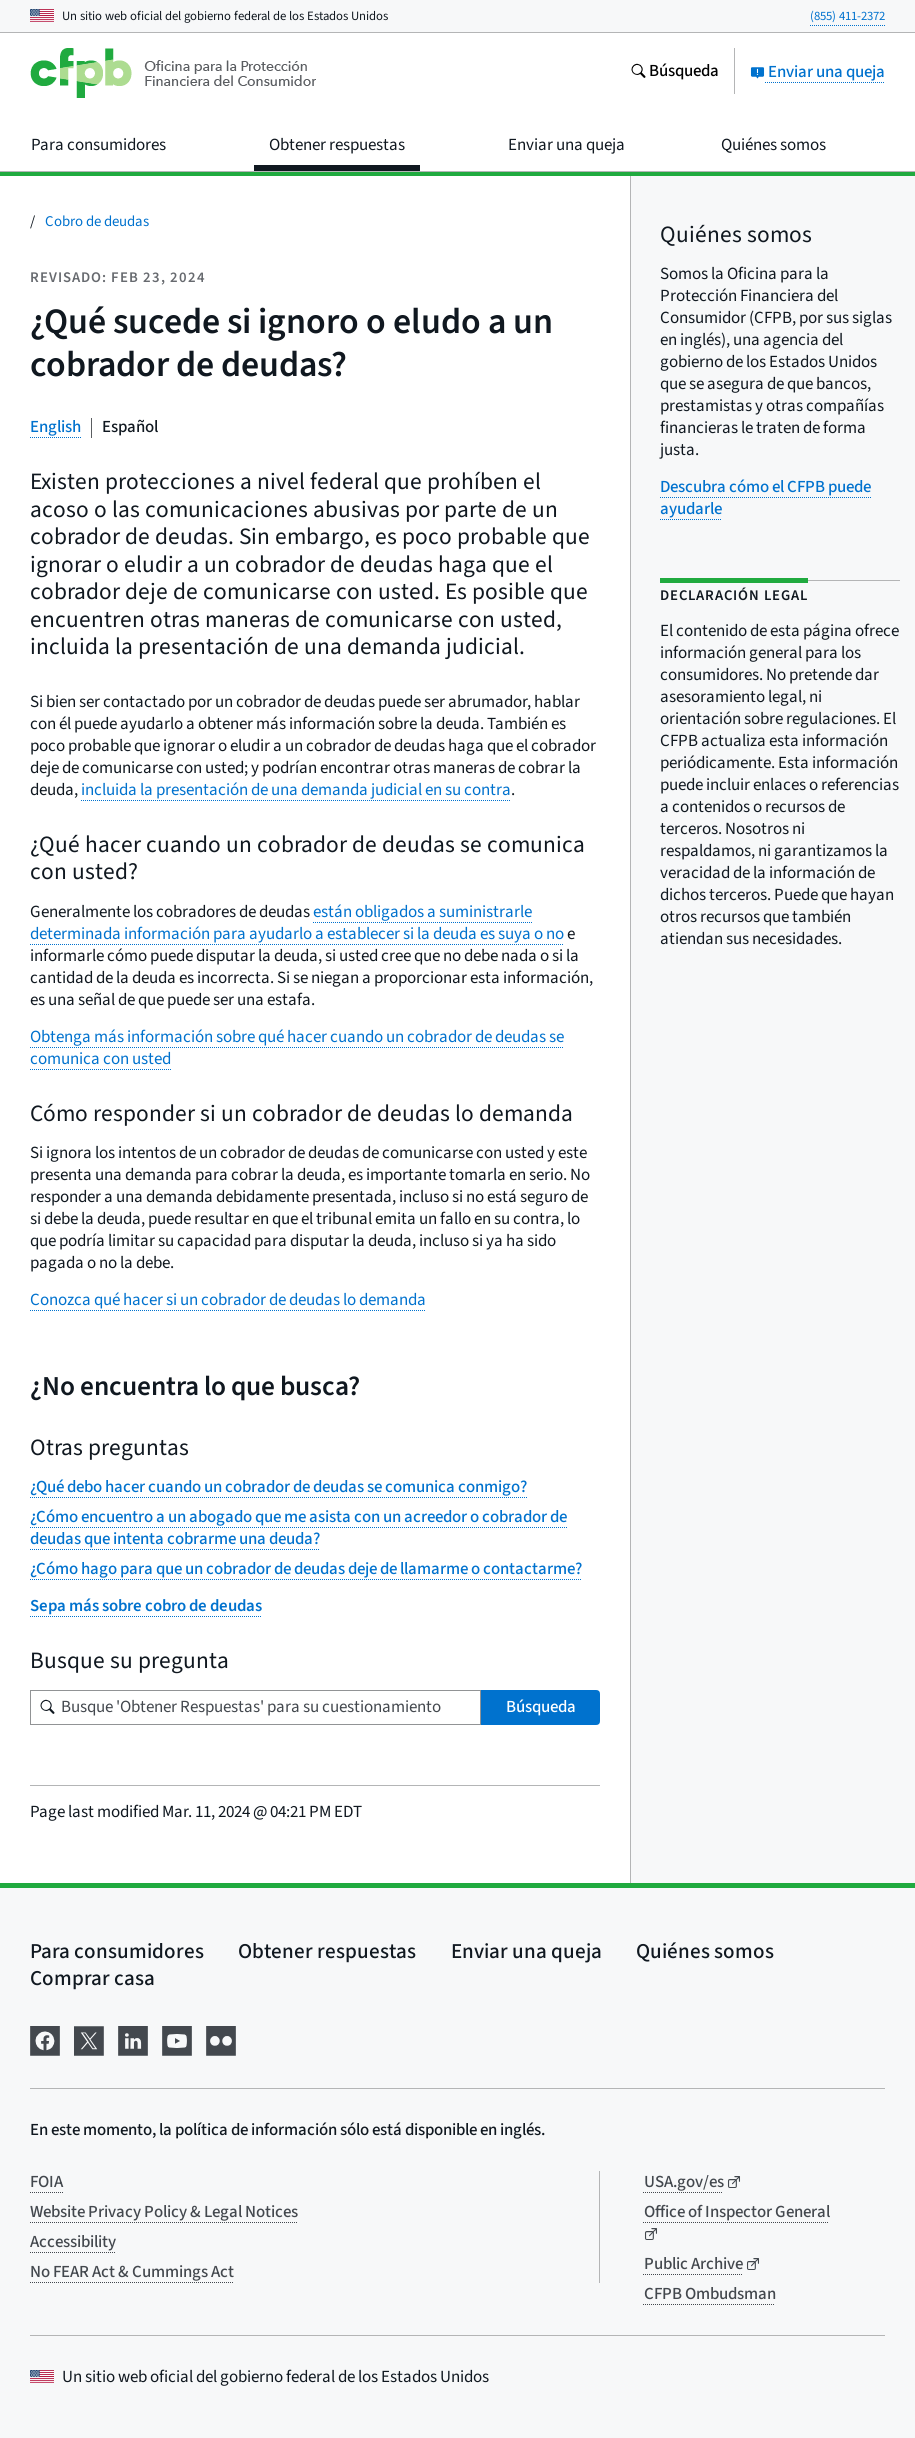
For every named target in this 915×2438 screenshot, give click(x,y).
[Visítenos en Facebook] (45, 2038)
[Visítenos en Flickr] (221, 2038)
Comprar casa (92, 1978)
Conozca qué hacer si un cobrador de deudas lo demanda (228, 1300)
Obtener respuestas (327, 1951)
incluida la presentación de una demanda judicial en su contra (296, 790)
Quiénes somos (705, 1951)
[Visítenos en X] (89, 2038)
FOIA (46, 2182)
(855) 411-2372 (847, 16)
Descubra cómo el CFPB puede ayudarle (765, 498)
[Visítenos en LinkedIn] (133, 2038)
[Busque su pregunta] (255, 1707)
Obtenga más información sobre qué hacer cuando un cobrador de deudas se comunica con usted (297, 1048)
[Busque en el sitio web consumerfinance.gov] (674, 73)
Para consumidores (117, 1951)
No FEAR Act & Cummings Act (132, 2272)
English (55, 427)
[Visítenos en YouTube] (177, 2038)
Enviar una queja (817, 72)
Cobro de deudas (97, 221)
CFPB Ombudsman (710, 2294)
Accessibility (73, 2242)
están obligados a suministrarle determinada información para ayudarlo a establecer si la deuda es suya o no (297, 923)
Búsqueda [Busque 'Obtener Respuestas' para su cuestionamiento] (541, 1707)
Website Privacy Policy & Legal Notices (164, 2212)
